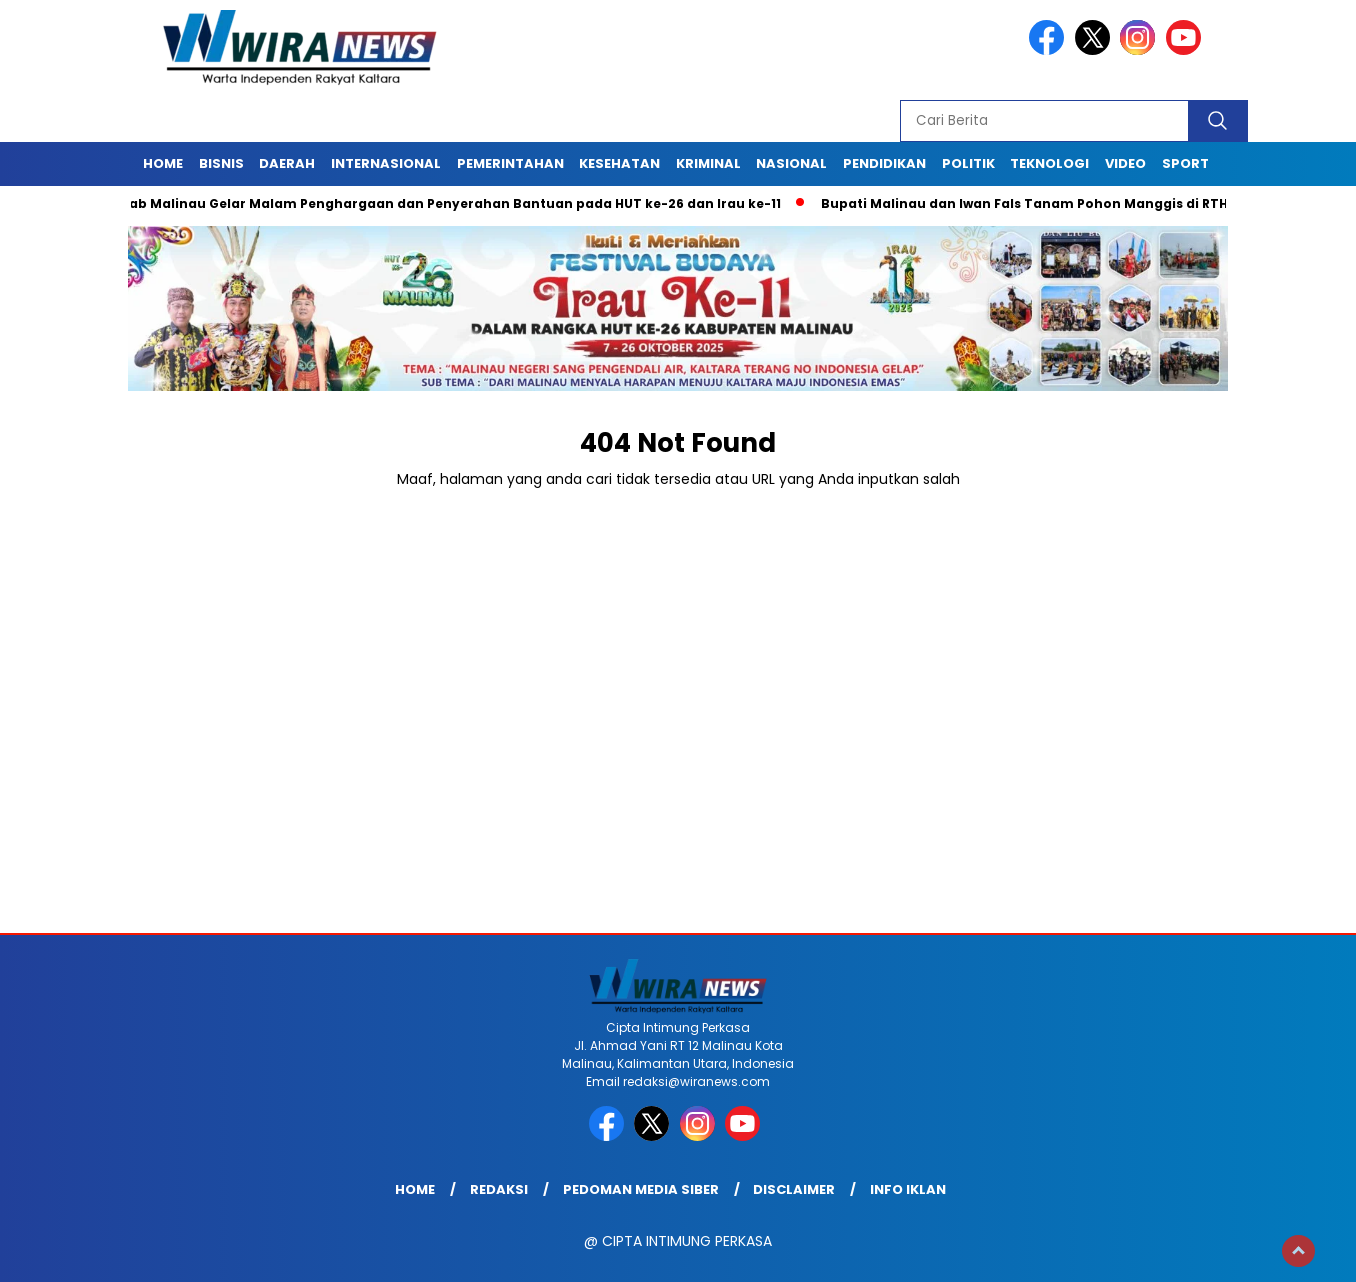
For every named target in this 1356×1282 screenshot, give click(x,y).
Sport (1185, 163)
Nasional (791, 163)
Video (1125, 163)
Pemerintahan (510, 163)
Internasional (386, 163)
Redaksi (499, 1189)
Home (163, 163)
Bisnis (221, 163)
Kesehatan (619, 163)
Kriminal (708, 163)
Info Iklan (908, 1189)
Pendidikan (884, 163)
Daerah (287, 163)
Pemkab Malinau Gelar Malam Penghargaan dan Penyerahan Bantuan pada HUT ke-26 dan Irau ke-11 (441, 203)
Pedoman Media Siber (641, 1189)
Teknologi (1049, 163)
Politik (968, 163)
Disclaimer (794, 1189)
